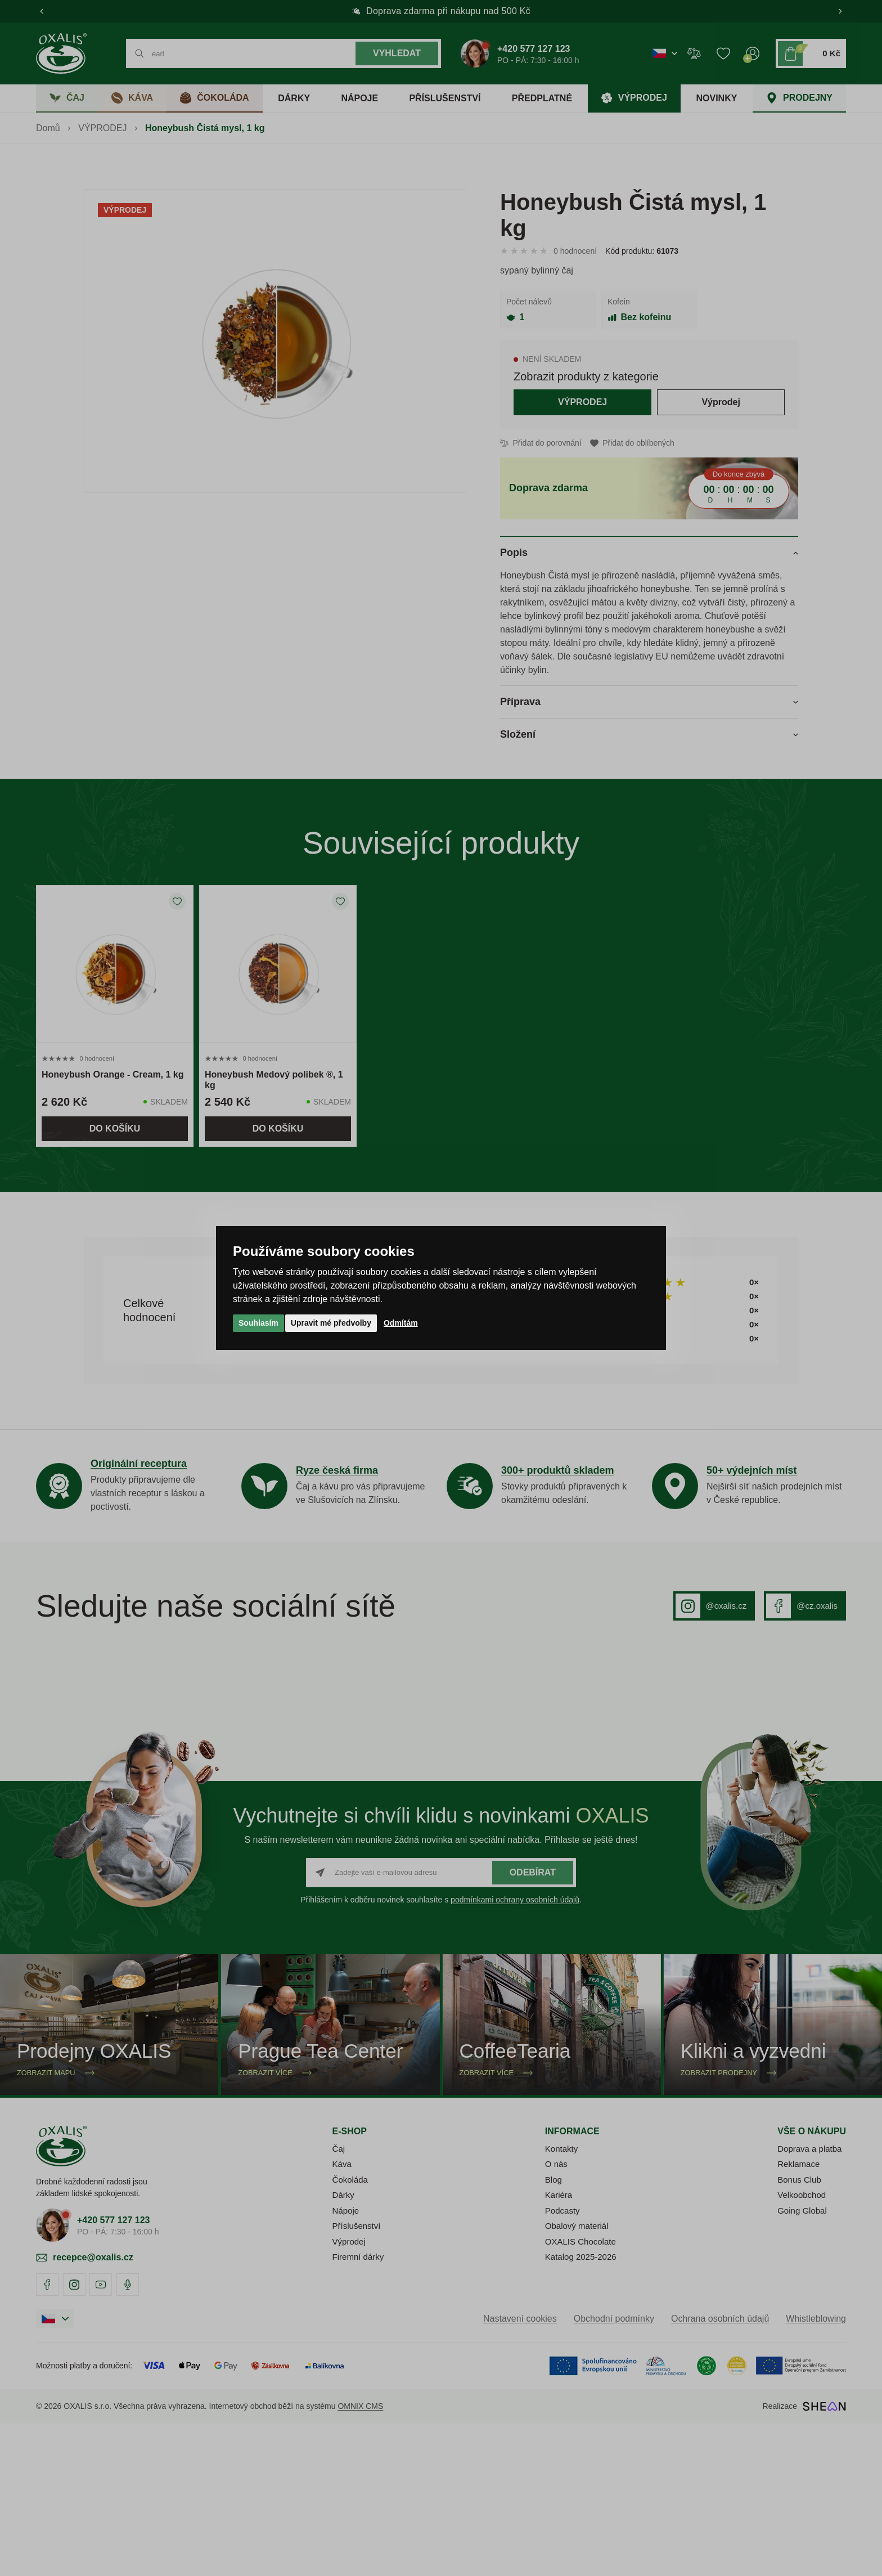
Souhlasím (258, 1322)
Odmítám (401, 1322)
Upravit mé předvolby (331, 1322)
